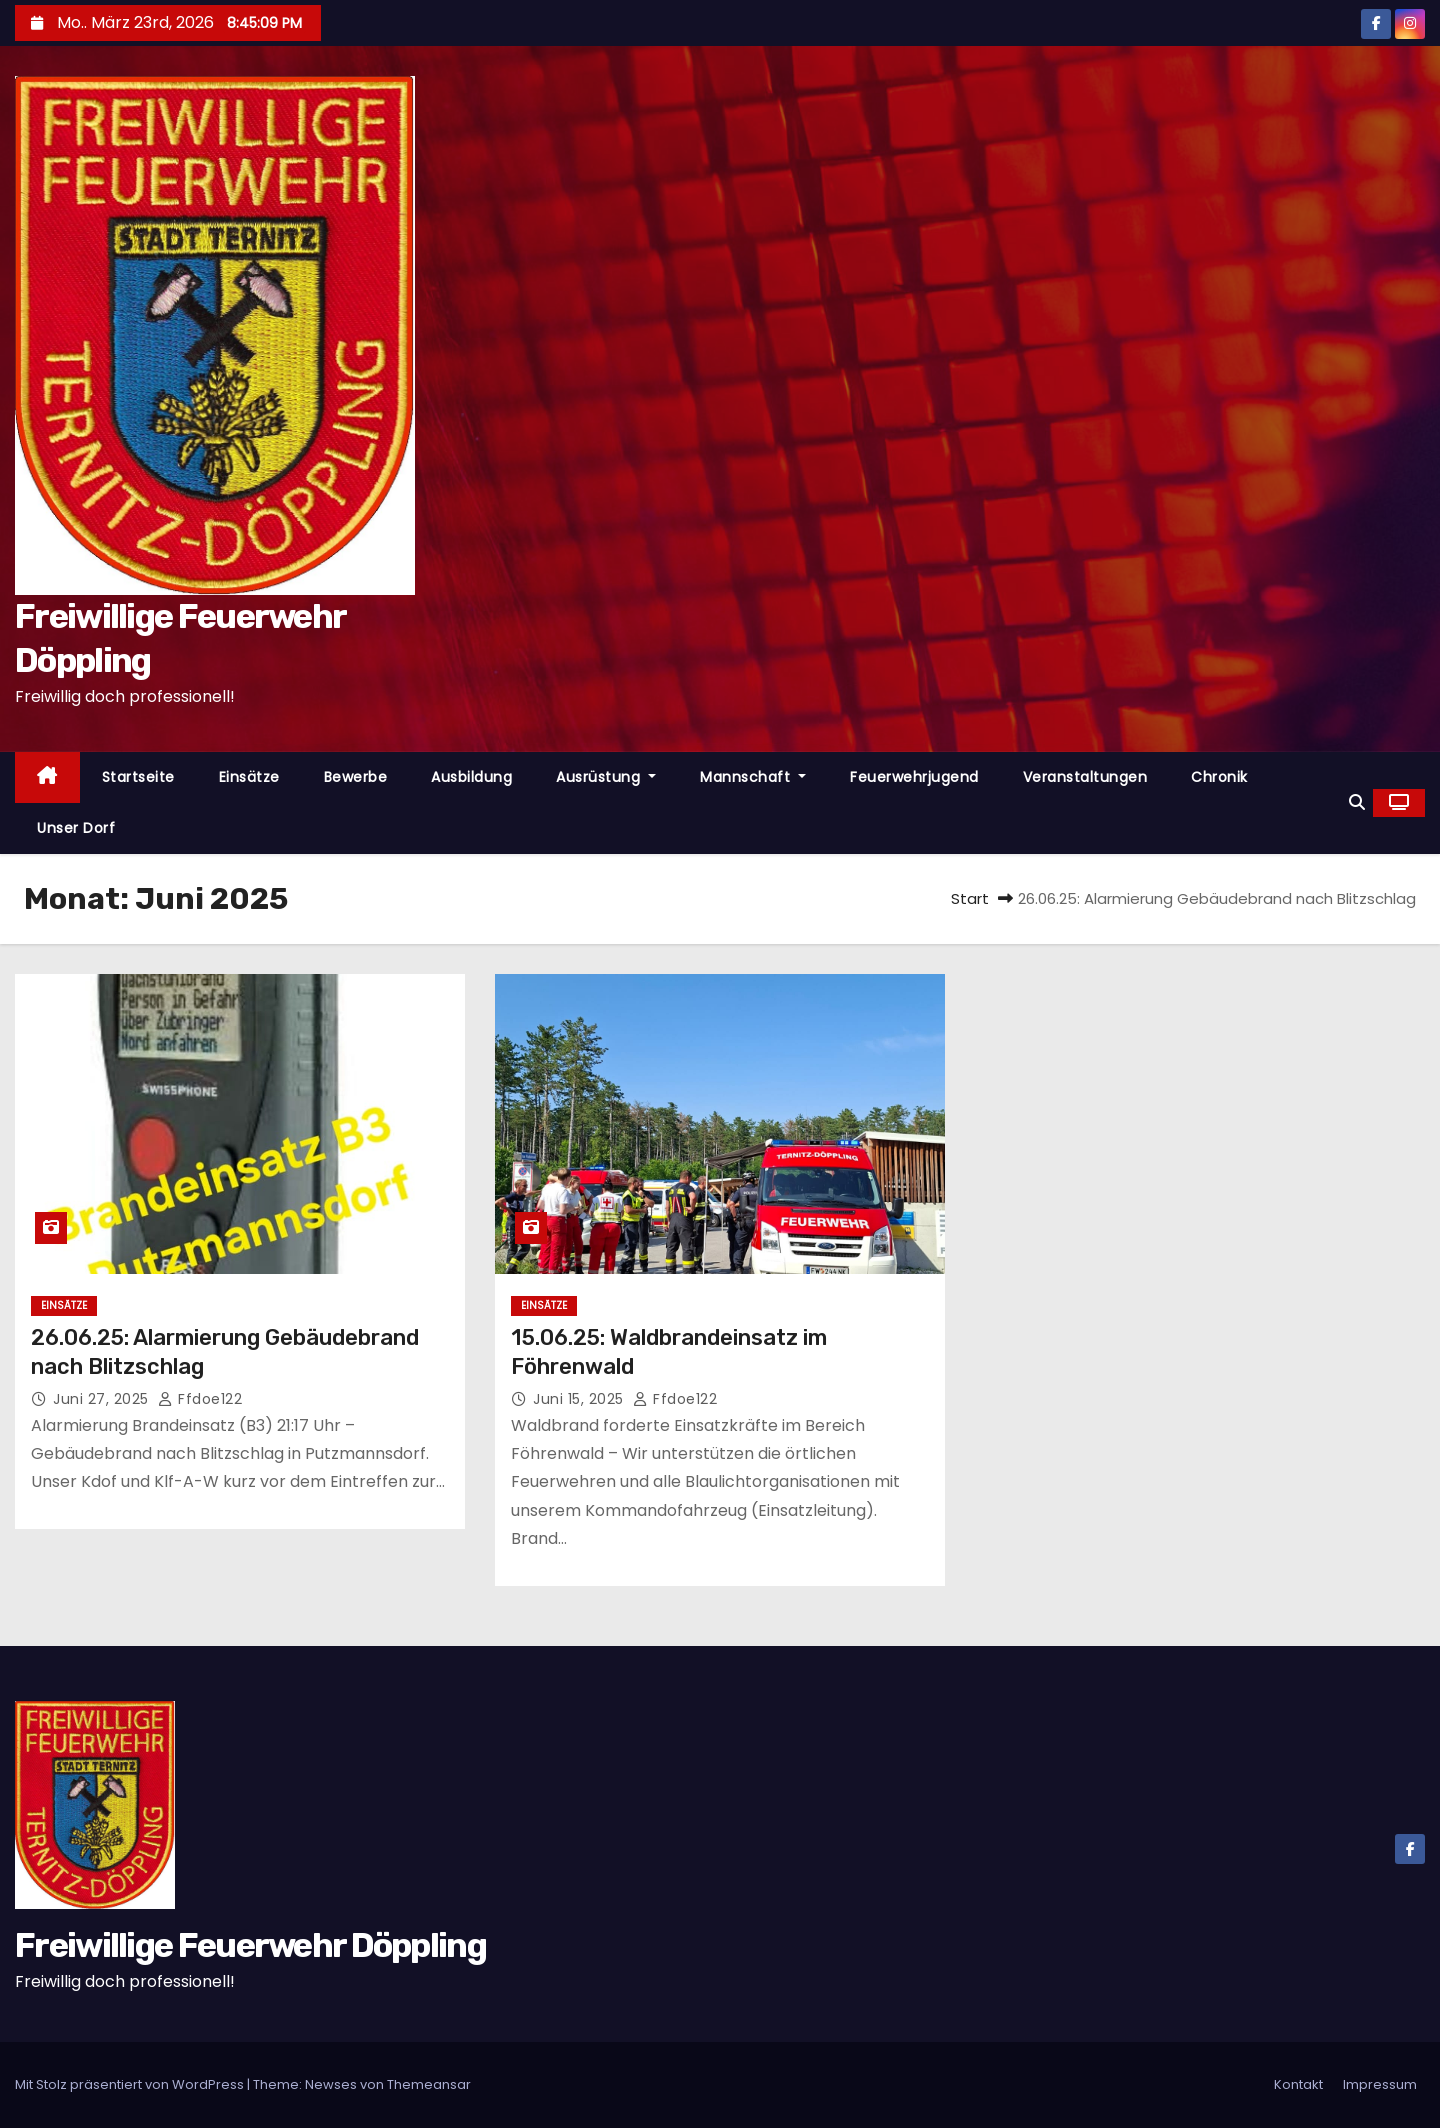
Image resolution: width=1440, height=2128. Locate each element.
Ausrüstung (606, 777)
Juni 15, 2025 (580, 1399)
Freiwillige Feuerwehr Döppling (250, 1945)
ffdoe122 (200, 1399)
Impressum (1380, 2084)
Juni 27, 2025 (103, 1399)
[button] (1357, 802)
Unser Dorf (76, 828)
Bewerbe (356, 777)
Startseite (138, 777)
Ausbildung (471, 777)
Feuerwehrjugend (914, 777)
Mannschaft (753, 777)
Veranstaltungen (1085, 777)
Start (970, 898)
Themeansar (429, 2084)
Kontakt (1298, 2084)
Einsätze (249, 777)
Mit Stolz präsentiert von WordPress (131, 2084)
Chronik (1219, 777)
